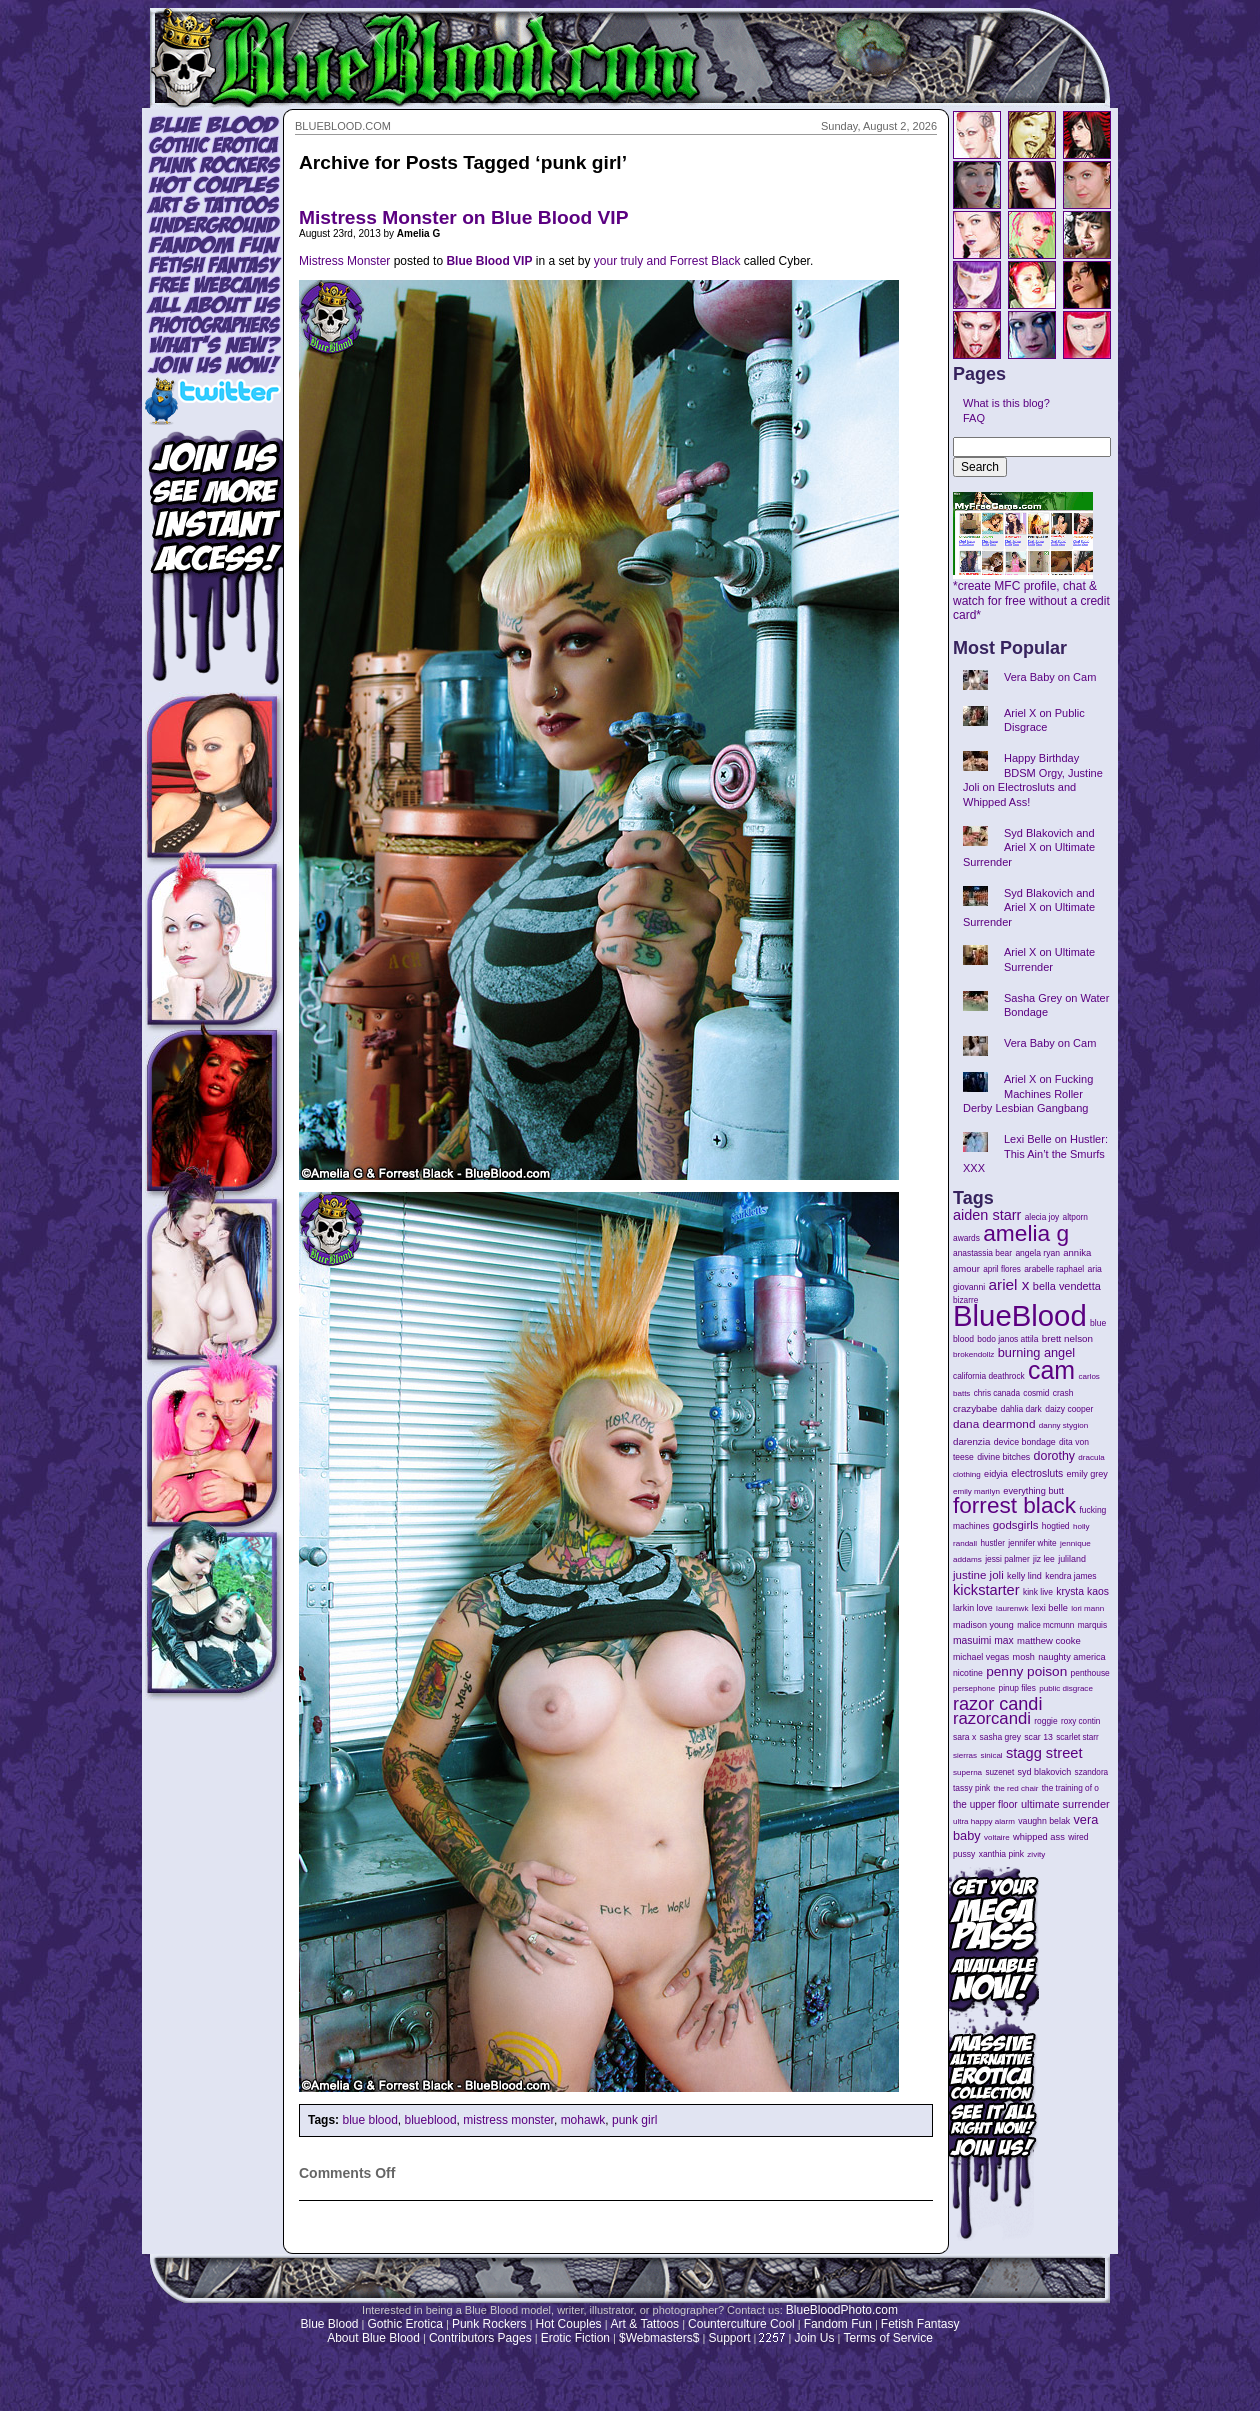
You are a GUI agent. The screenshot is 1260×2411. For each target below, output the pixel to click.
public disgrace (1066, 1688)
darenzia (971, 1441)
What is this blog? (1006, 403)
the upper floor (985, 1804)
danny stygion (1063, 1425)
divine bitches (1003, 1457)
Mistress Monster (344, 261)
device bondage (1025, 1442)
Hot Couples (569, 2324)
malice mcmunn (1045, 1625)
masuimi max (983, 1640)
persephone (974, 1688)
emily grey (1087, 1474)
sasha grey (1000, 1737)
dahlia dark (1021, 1409)
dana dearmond (994, 1423)
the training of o (1070, 1788)
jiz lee (1044, 1559)
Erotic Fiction (575, 2338)
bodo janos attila (1007, 1339)
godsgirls (1016, 1525)
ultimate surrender (1065, 1804)
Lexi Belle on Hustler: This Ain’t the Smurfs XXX (1035, 1153)
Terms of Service (887, 2338)
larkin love (973, 1608)
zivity (1036, 1854)
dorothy (1054, 1456)
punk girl (634, 2120)
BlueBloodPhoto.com (842, 2310)
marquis (1092, 1625)
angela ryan (1037, 1253)
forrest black (1014, 1505)
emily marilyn (976, 1491)
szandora (1092, 1772)
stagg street (1044, 1753)
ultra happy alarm (984, 1821)
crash (1063, 1393)
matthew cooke (1049, 1640)
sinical (991, 1755)
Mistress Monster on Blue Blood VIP (463, 217)
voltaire (997, 1837)
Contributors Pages (480, 2338)
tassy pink (971, 1788)
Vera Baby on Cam (1050, 677)
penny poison (1026, 1671)
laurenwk (1012, 1608)
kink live (1038, 1592)
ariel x (1008, 1284)
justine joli (978, 1575)
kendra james (1070, 1576)
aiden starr (987, 1215)
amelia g (1026, 1233)
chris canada (997, 1393)
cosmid (1036, 1393)
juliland (1072, 1559)
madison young (983, 1625)
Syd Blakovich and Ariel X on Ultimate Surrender (1029, 847)
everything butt (1033, 1491)
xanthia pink (1001, 1854)
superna (967, 1772)
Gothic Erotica (405, 2324)
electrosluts (1037, 1473)
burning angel (1036, 1352)
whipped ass (1039, 1837)
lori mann (1087, 1608)
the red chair (1016, 1788)
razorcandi (992, 1718)
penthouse (1090, 1673)
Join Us (814, 2338)
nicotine (968, 1673)
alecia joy (1042, 1217)
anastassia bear (982, 1253)
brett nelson (1067, 1338)
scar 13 (1038, 1737)
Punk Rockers (489, 2324)
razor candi (997, 1704)
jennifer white (1032, 1543)
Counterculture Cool (741, 2324)
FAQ (974, 418)
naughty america (1071, 1657)
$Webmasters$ (659, 2338)
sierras (965, 1755)
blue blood (369, 2120)
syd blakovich (1045, 1772)
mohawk (583, 2120)
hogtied (1056, 1526)
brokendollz (973, 1354)
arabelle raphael (1054, 1269)
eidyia (996, 1474)
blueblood (431, 2120)
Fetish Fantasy (920, 2324)
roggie (1045, 1721)
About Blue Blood (373, 2338)
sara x (964, 1737)
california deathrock (989, 1376)
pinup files (1017, 1688)
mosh (1024, 1657)
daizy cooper (1069, 1409)
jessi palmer (1007, 1559)
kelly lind (1024, 1576)
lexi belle (1050, 1608)
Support (729, 2338)
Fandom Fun (838, 2324)
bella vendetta (1067, 1286)
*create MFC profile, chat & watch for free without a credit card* (1031, 595)
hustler (993, 1543)
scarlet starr (1077, 1737)
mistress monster (508, 2120)
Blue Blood (329, 2324)
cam (1051, 1370)
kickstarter (986, 1590)
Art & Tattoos (645, 2324)
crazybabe (975, 1408)
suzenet (999, 1772)
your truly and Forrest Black (667, 261)
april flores (1002, 1269)
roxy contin (1080, 1721)
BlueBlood (1020, 1315)
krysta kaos (1082, 1591)
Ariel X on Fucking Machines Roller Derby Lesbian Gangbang (1028, 1093)
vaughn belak (1044, 1821)
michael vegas (981, 1657)
